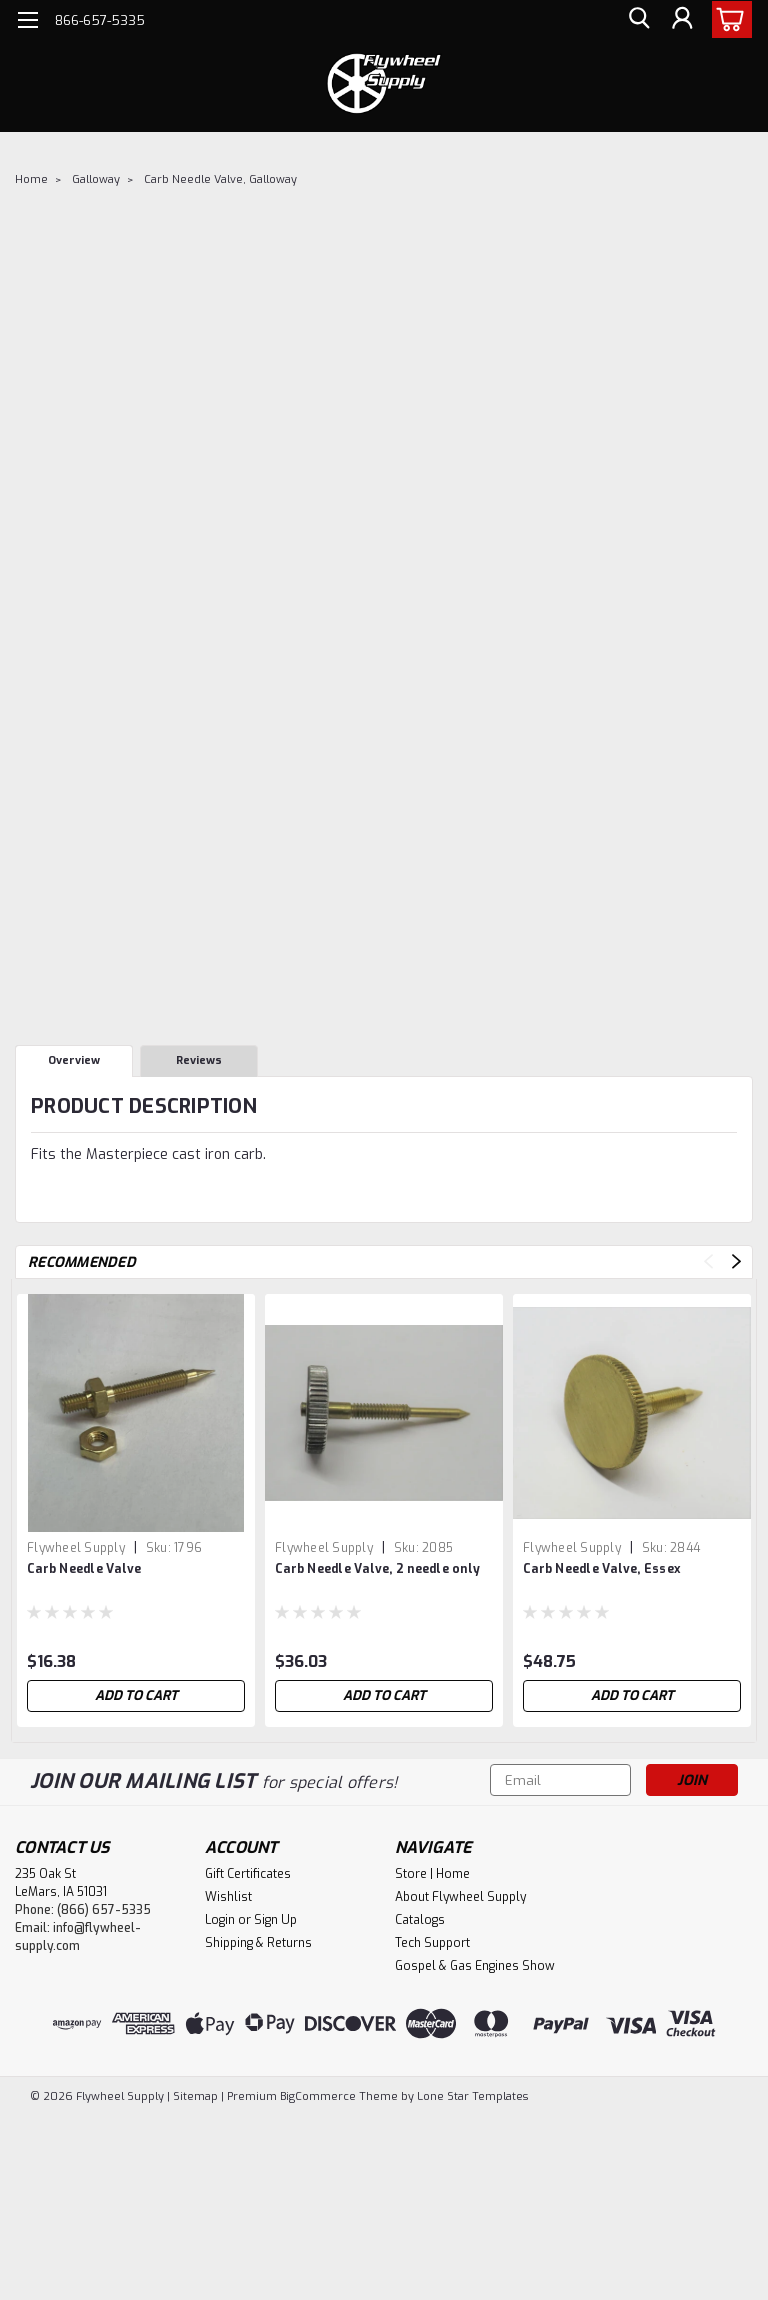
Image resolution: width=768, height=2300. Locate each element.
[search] (637, 20)
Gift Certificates (248, 1874)
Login (220, 1920)
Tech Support (432, 1943)
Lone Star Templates (472, 2096)
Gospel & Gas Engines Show (475, 1966)
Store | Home (432, 1874)
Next (736, 1261)
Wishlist (228, 1897)
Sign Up (275, 1920)
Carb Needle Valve (84, 1569)
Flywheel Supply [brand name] (76, 1548)
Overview (74, 1060)
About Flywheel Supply (460, 1897)
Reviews (199, 1060)
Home (31, 179)
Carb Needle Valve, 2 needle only (377, 1569)
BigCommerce (318, 2096)
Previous (708, 1261)
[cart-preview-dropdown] (727, 19)
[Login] (682, 20)
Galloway (96, 179)
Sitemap (195, 2096)
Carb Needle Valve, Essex (601, 1569)
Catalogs (420, 1920)
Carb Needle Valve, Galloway (220, 179)
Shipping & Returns (258, 1943)
